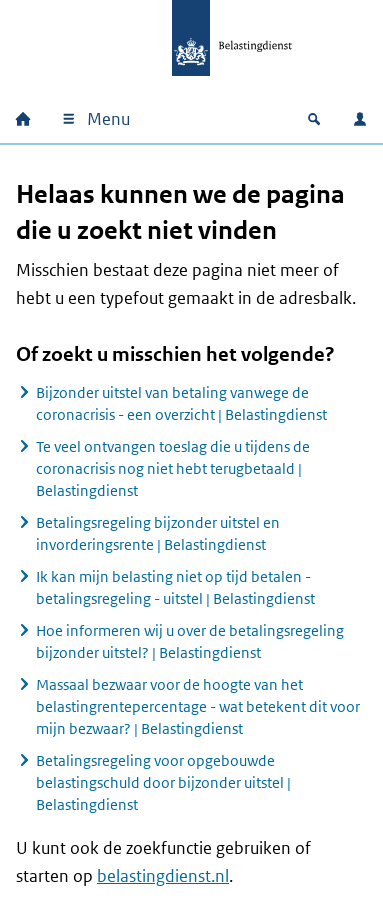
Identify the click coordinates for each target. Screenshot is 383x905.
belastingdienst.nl (163, 876)
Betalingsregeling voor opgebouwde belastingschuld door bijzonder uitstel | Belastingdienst (163, 782)
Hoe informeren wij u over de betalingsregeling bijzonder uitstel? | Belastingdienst (190, 641)
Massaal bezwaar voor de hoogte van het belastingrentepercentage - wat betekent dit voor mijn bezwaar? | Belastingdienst (198, 706)
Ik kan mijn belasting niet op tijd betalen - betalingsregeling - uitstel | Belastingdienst (175, 587)
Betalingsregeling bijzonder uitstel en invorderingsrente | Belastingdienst (158, 533)
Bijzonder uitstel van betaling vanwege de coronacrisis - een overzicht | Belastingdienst (181, 403)
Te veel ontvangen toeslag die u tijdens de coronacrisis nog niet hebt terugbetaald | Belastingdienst (173, 468)
